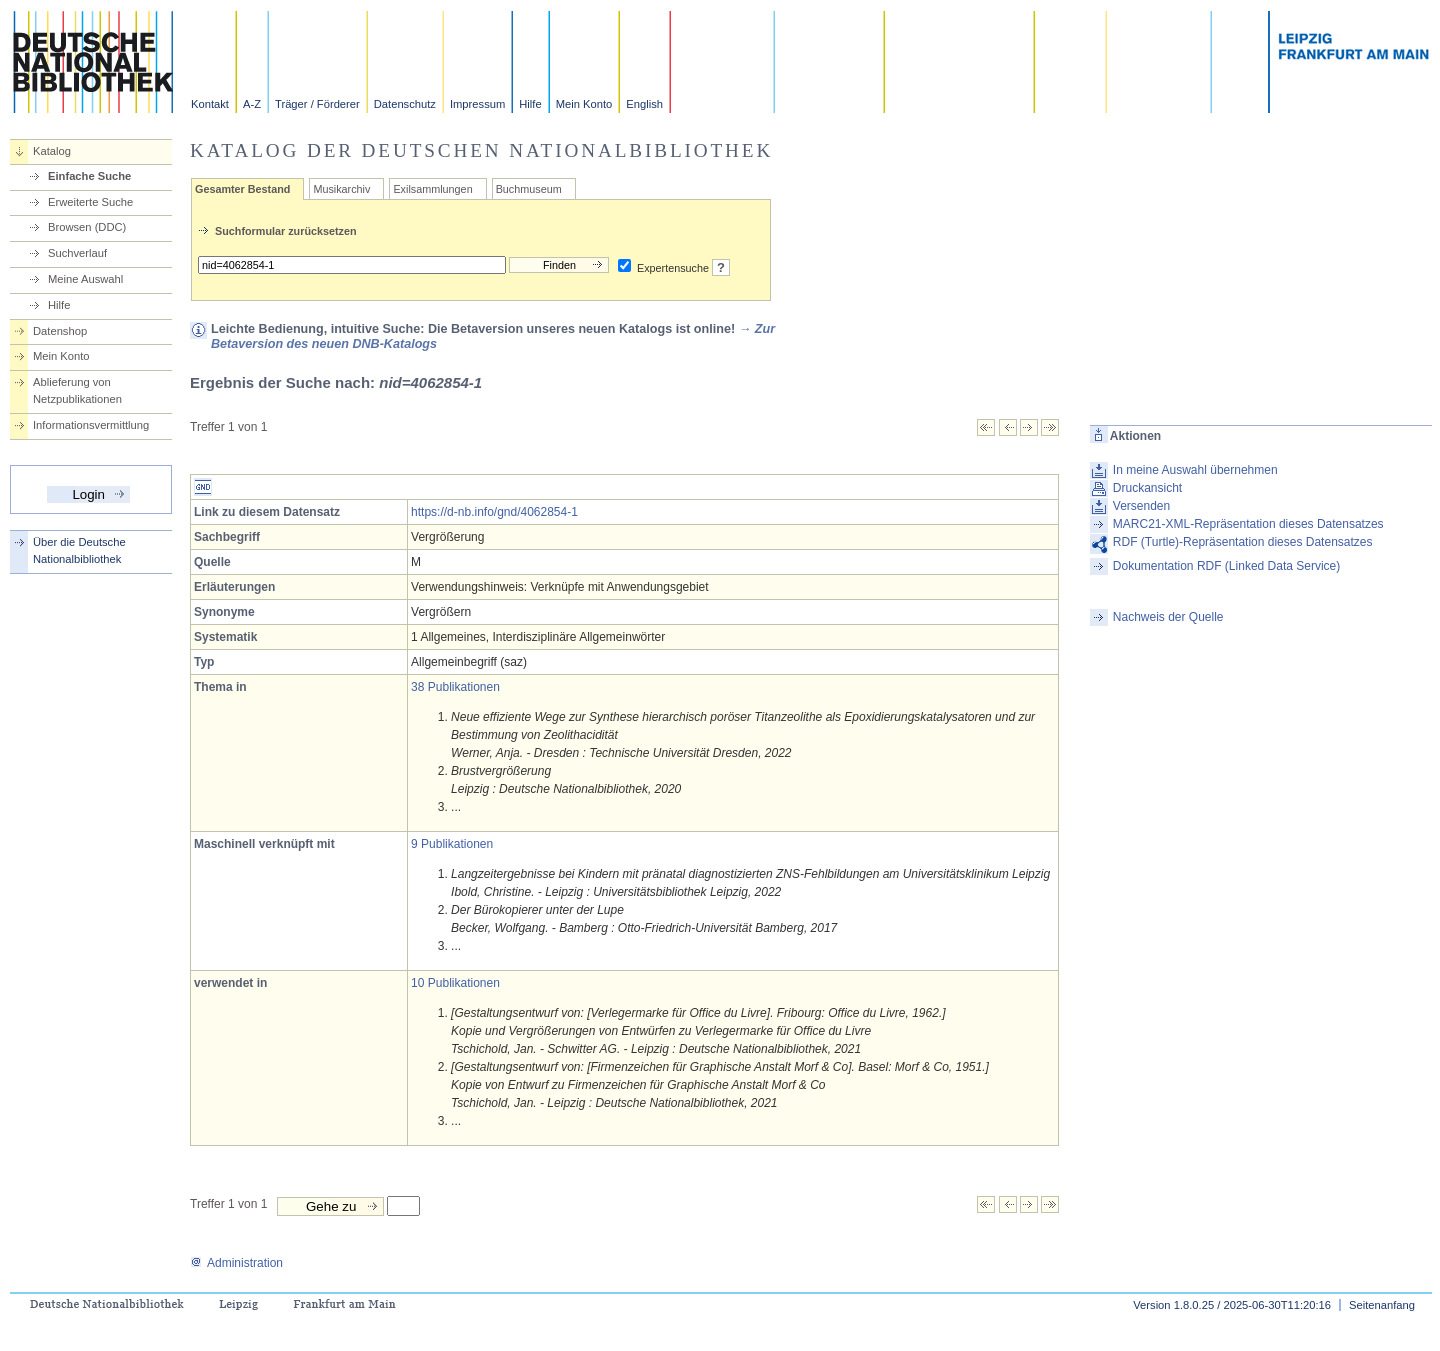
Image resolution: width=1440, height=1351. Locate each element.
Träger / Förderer (317, 104)
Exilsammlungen (432, 189)
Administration (236, 1263)
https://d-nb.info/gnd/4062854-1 (494, 512)
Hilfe (530, 104)
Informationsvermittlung (91, 425)
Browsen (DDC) (87, 227)
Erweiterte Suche (90, 202)
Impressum (477, 104)
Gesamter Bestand (242, 189)
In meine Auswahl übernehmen (1195, 470)
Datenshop (60, 331)
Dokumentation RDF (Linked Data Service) (1226, 566)
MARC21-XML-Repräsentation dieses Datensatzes (1248, 524)
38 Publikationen (455, 687)
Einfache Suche (89, 176)
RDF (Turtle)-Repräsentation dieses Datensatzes (1243, 542)
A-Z (252, 104)
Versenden (1141, 506)
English (644, 104)
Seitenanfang (1382, 1305)
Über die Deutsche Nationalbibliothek (79, 550)
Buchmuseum (529, 189)
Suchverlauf (77, 253)
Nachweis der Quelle (1168, 617)
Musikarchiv (341, 189)
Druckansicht (1147, 488)
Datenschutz (405, 104)
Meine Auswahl (85, 279)
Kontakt (210, 104)
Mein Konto (584, 104)
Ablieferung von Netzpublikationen (77, 390)
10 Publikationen (455, 983)
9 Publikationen (452, 844)
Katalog (52, 151)
